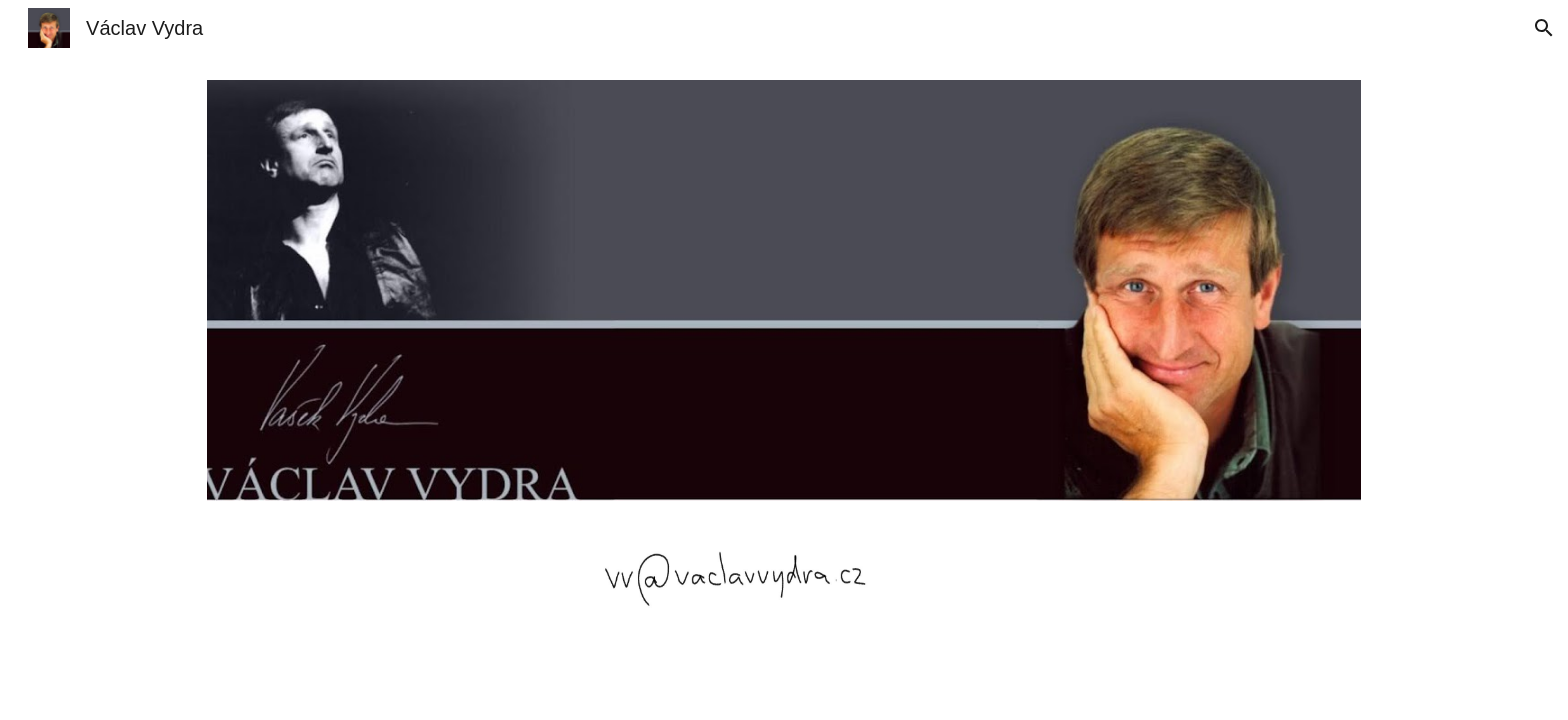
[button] (1544, 28)
